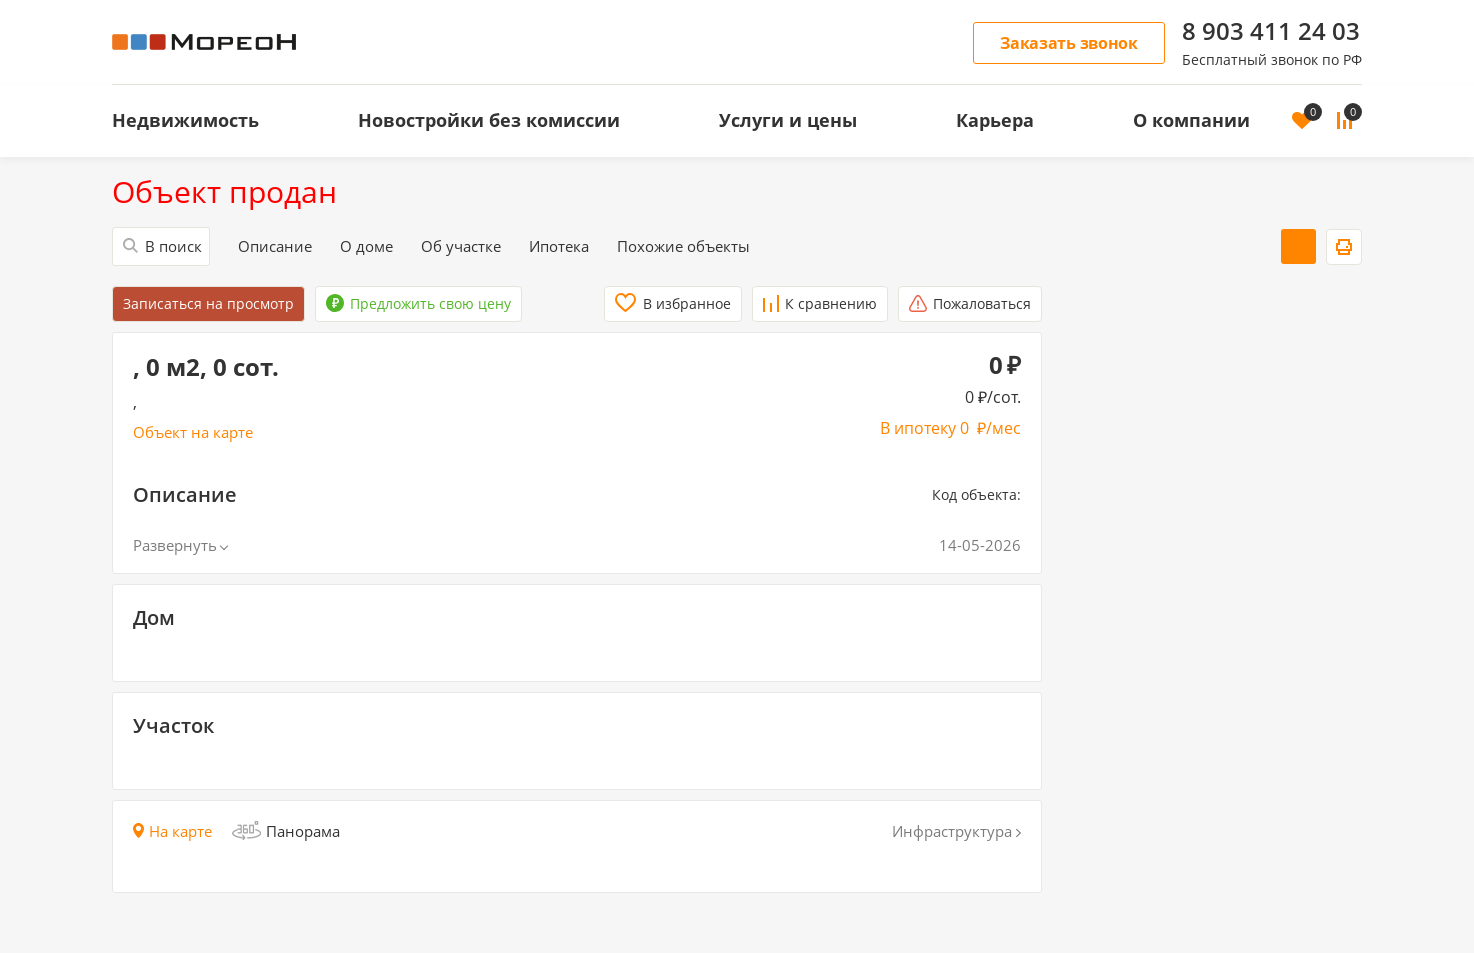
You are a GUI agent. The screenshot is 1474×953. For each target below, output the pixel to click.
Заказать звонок (1069, 43)
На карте (172, 831)
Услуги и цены (788, 120)
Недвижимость (185, 120)
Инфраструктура (956, 831)
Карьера (995, 120)
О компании (1191, 120)
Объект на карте (193, 432)
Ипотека (559, 246)
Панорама (286, 831)
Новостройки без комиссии (489, 120)
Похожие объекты (683, 246)
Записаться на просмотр (208, 303)
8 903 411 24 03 (1271, 31)
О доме (366, 246)
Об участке (461, 246)
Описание (275, 246)
